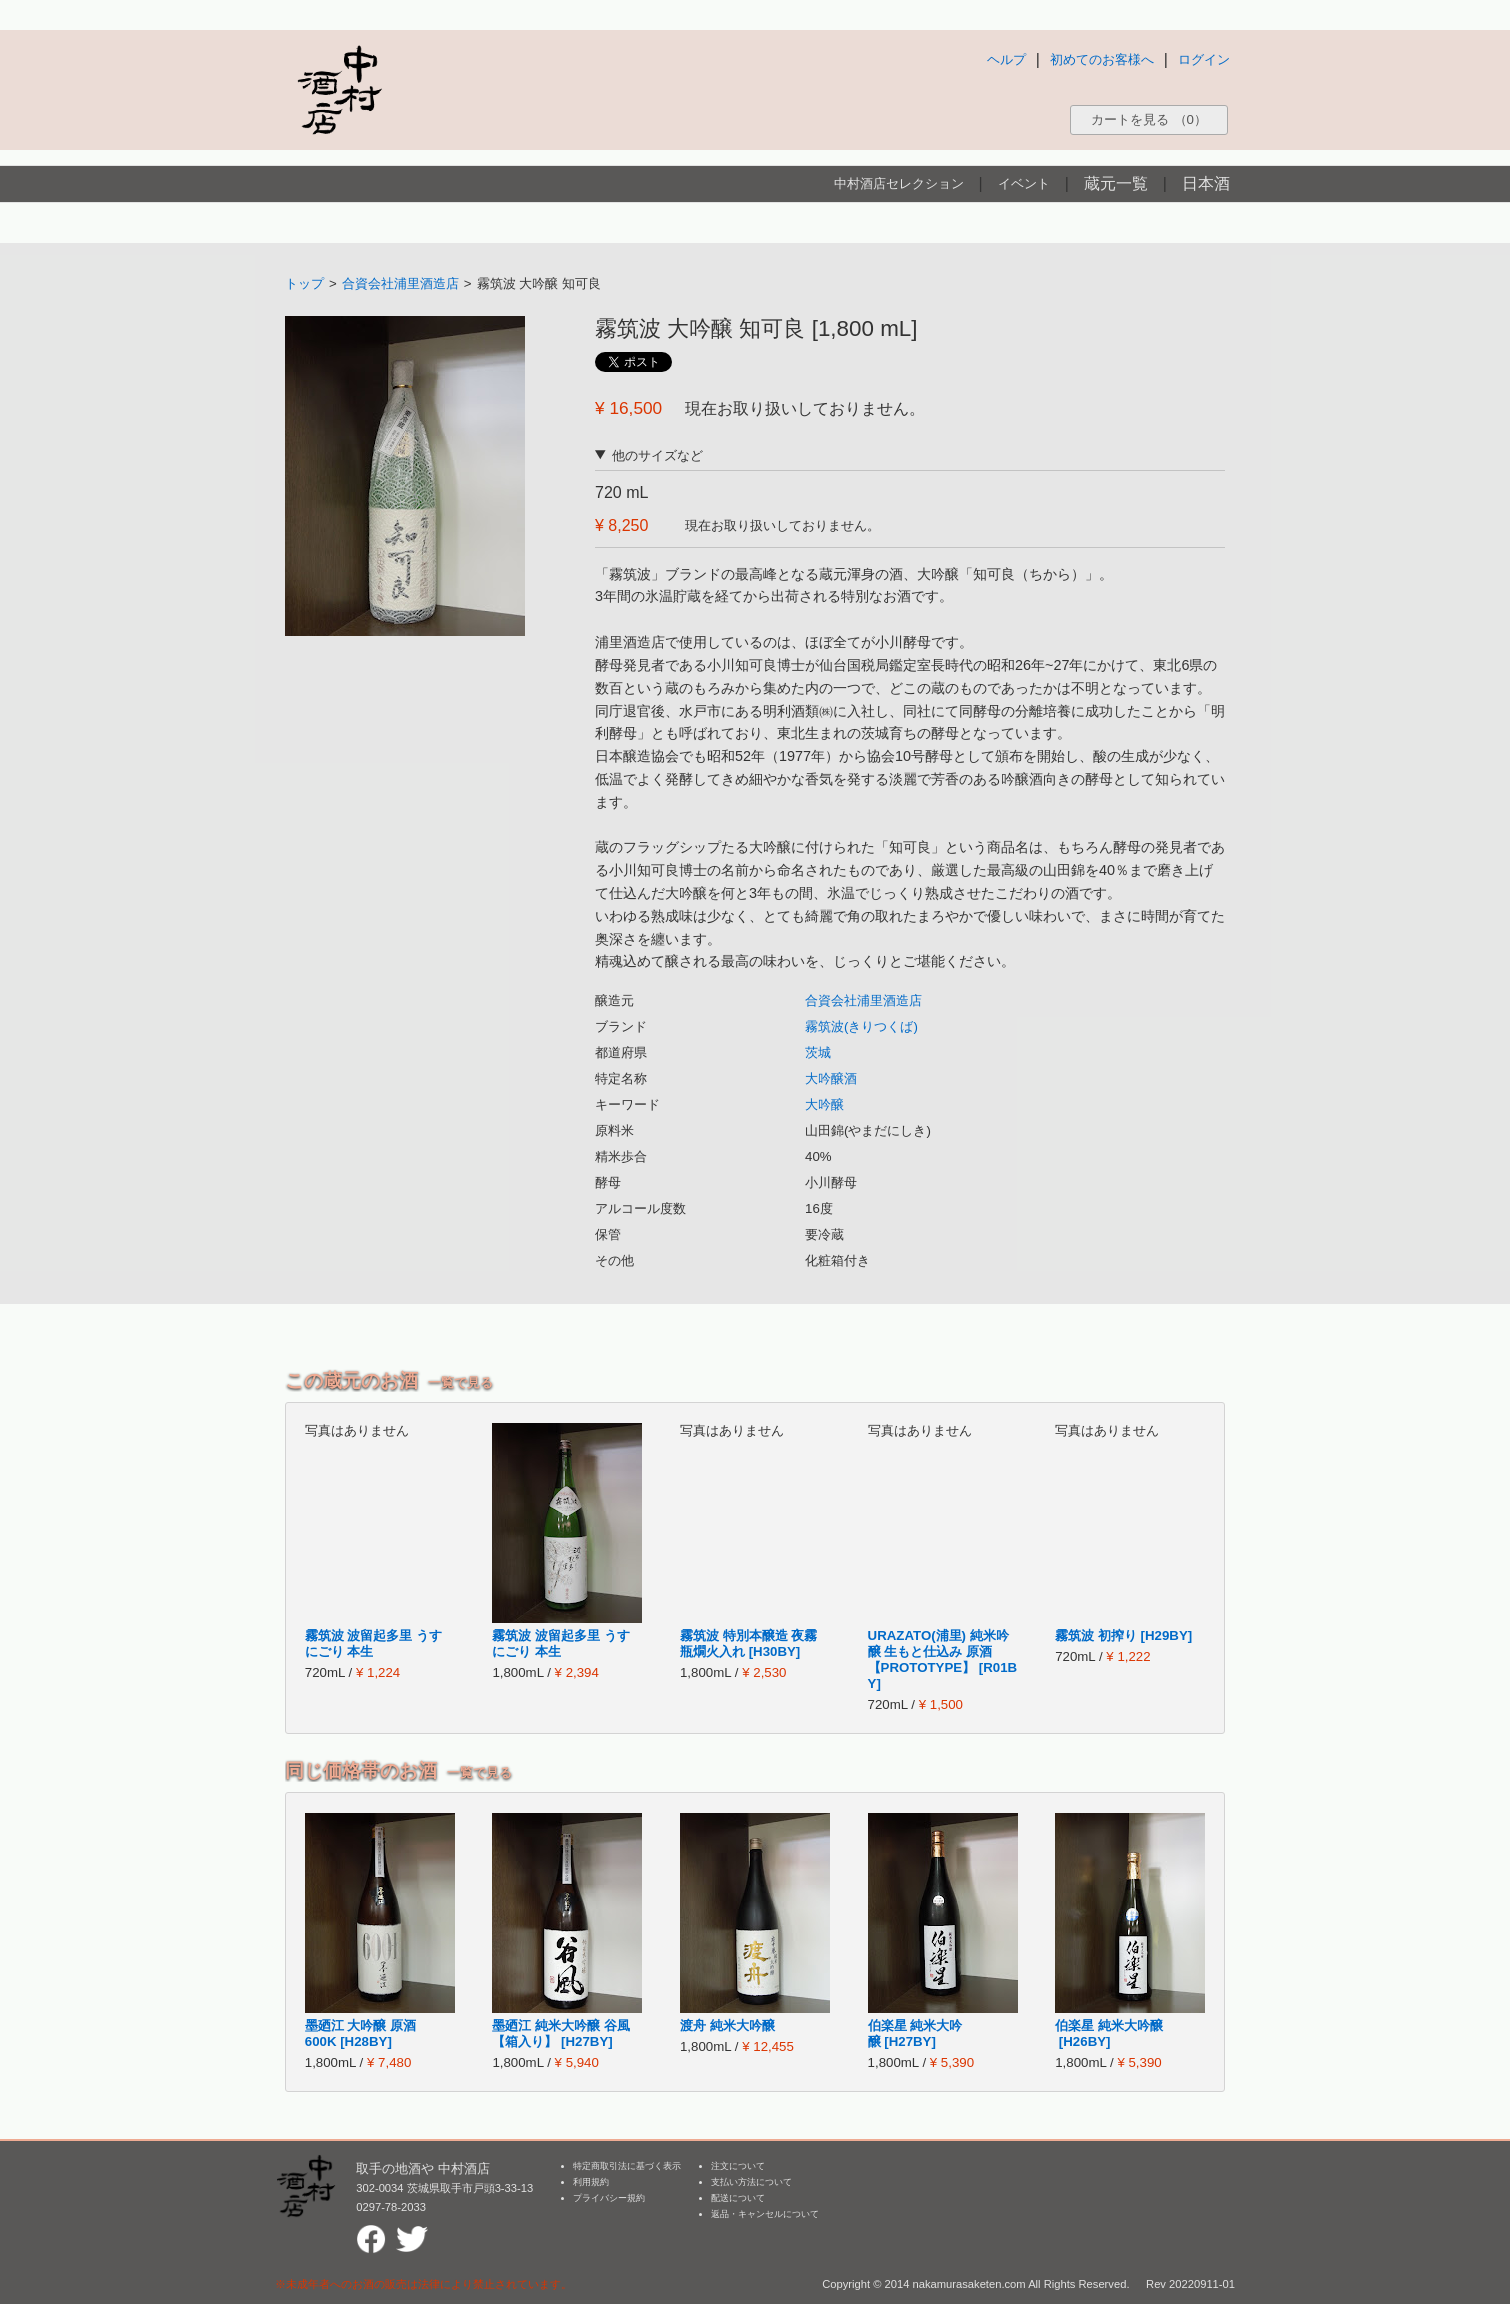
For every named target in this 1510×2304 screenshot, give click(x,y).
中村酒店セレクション (899, 183)
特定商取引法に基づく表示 (627, 2166)
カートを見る (1149, 119)
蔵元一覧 (1116, 183)
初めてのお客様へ (1102, 59)
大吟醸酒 (831, 1078)
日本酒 (1206, 183)
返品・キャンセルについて (765, 2214)
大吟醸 (824, 1104)
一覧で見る (460, 1382)
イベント (1024, 183)
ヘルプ (1006, 59)
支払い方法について (751, 2182)
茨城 (818, 1052)
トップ (304, 283)
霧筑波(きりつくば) (861, 1026)
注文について (738, 2166)
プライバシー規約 (609, 2198)
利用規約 (591, 2182)
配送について (738, 2198)
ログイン (1204, 59)
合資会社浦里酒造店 (400, 283)
